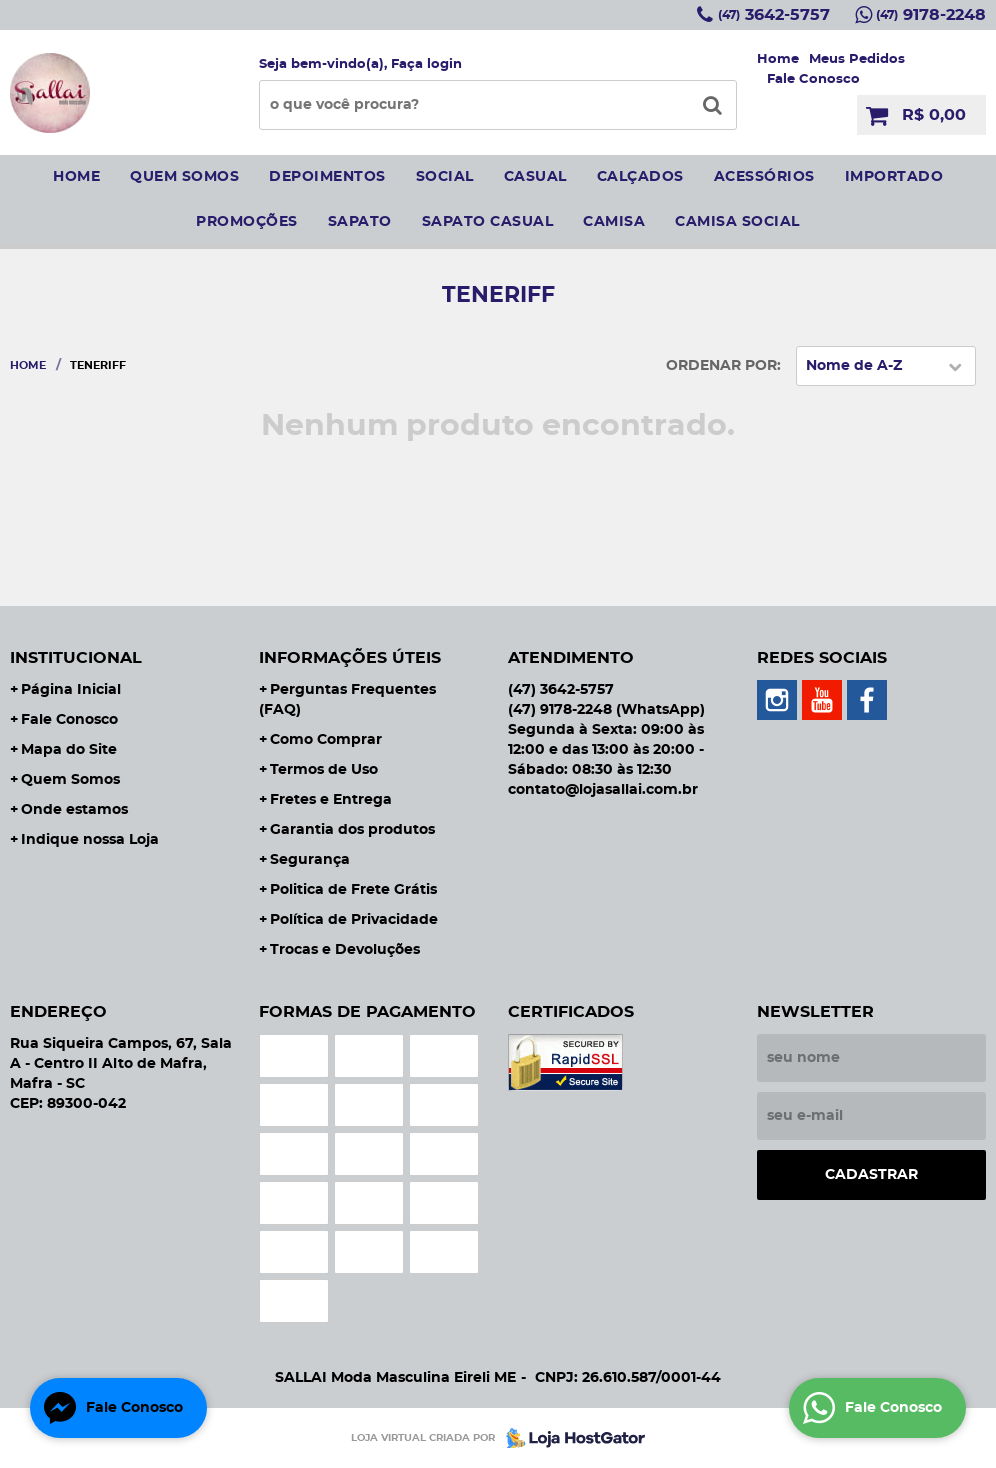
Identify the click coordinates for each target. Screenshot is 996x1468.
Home (778, 59)
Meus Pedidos (857, 59)
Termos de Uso (324, 770)
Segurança (310, 860)
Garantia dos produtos (352, 830)
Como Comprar (326, 740)
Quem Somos (70, 780)
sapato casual (488, 222)
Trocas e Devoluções (345, 950)
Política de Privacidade (354, 920)
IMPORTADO (894, 177)
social (445, 177)
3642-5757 (774, 15)
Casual (535, 177)
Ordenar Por (721, 366)
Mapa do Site (69, 750)
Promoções (247, 222)
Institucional (76, 658)
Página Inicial (71, 690)
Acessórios (764, 177)
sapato (360, 222)
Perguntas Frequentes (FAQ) (347, 700)
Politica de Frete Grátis (353, 890)
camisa (614, 222)
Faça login (426, 64)
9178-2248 (931, 15)
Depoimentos (327, 177)
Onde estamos (74, 810)
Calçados (640, 177)
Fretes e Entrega (331, 800)
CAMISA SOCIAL (737, 222)
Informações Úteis (350, 658)
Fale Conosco (813, 79)
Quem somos (184, 177)
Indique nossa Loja (90, 840)
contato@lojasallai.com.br (603, 790)
